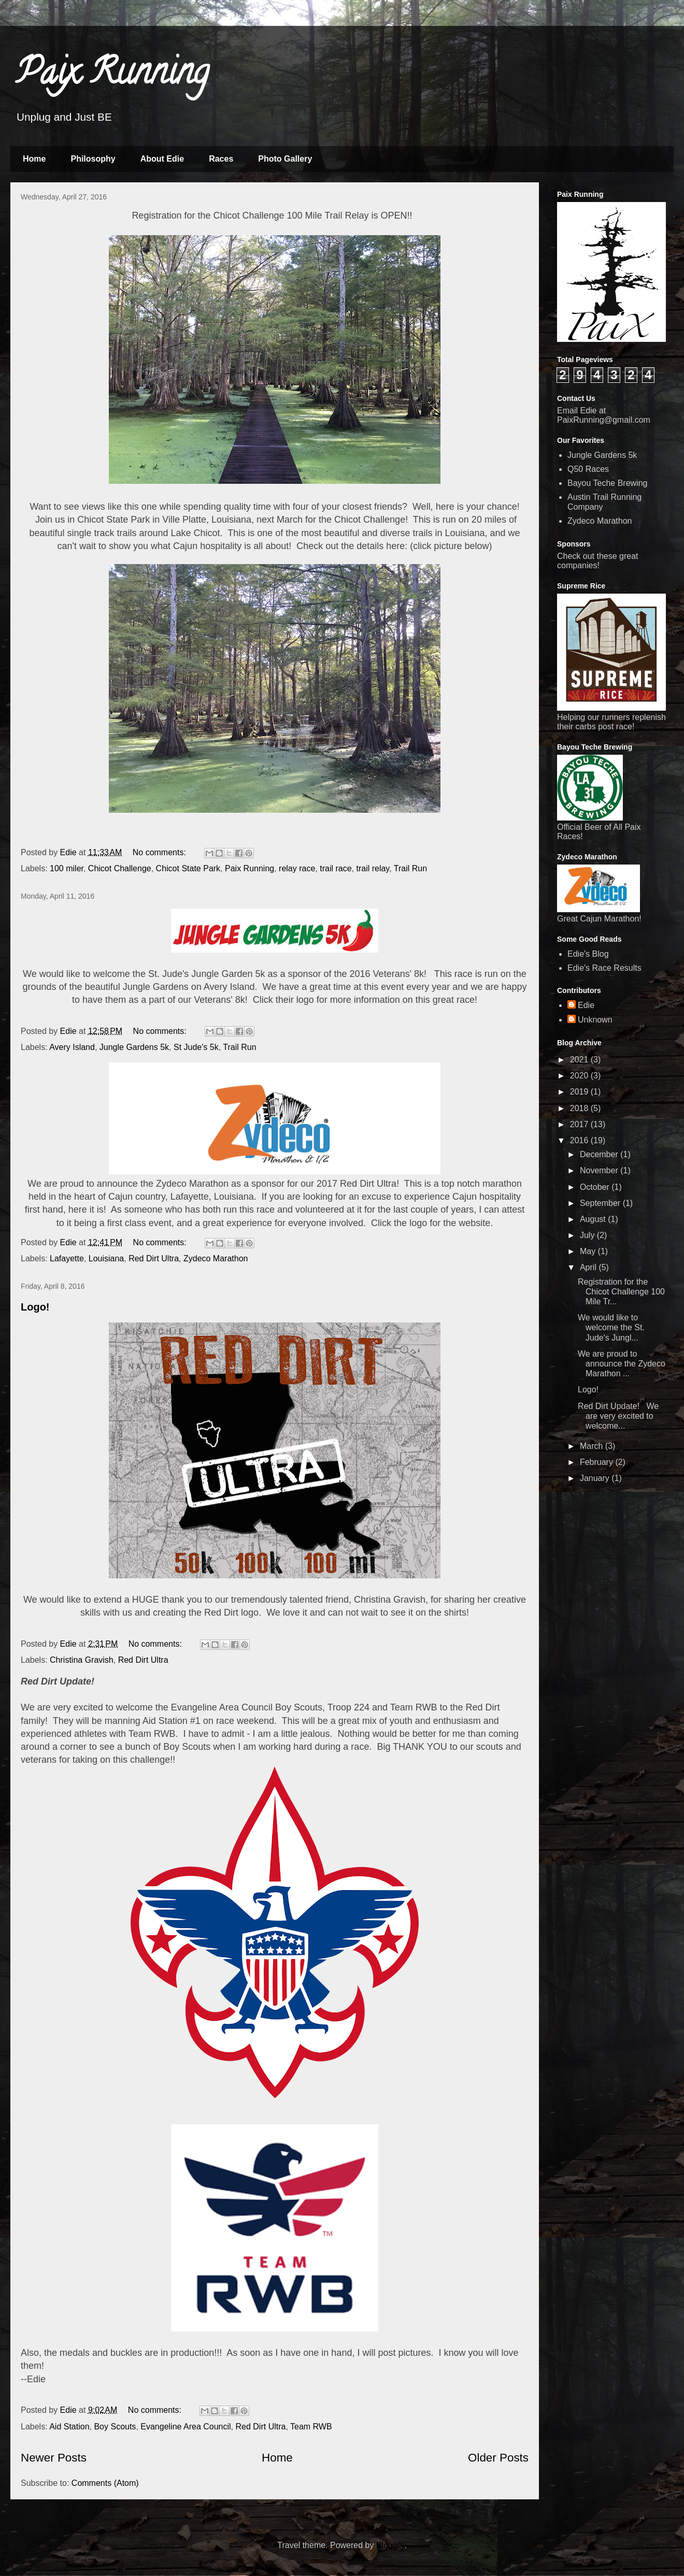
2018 (580, 1108)
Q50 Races (588, 469)
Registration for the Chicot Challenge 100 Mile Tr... (621, 1291)
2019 (580, 1091)
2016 (580, 1140)
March (592, 1446)
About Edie (162, 158)
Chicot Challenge (119, 868)
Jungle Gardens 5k (134, 1047)
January (595, 1478)
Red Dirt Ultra (154, 1258)
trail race (335, 868)
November (600, 1170)
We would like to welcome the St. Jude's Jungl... (611, 1327)
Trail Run (410, 868)
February (597, 1462)
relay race (297, 868)
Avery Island (72, 1047)
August (594, 1219)
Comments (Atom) (105, 2483)
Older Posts (498, 2457)
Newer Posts (54, 2457)
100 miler (66, 868)
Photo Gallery (285, 158)
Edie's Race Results (604, 967)
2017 (580, 1124)
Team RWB (311, 2426)
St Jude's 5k (196, 1047)
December (600, 1154)
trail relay (372, 868)
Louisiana (106, 1258)
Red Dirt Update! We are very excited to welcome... (618, 1416)
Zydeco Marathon (215, 1258)
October (595, 1187)
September (601, 1203)
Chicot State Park (188, 868)
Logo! (35, 1307)
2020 (580, 1075)
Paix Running (112, 76)
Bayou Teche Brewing (607, 483)
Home (34, 158)
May (589, 1251)
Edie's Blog (588, 953)
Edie (586, 1005)
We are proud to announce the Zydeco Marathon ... (621, 1363)
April (589, 1267)
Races (221, 158)
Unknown (595, 1019)
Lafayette (67, 1258)
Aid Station (69, 2426)
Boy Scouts (115, 2426)
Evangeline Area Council (185, 2426)
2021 (580, 1059)
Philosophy (92, 158)
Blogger (390, 2545)
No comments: (161, 852)
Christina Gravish (81, 1660)
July (588, 1235)
